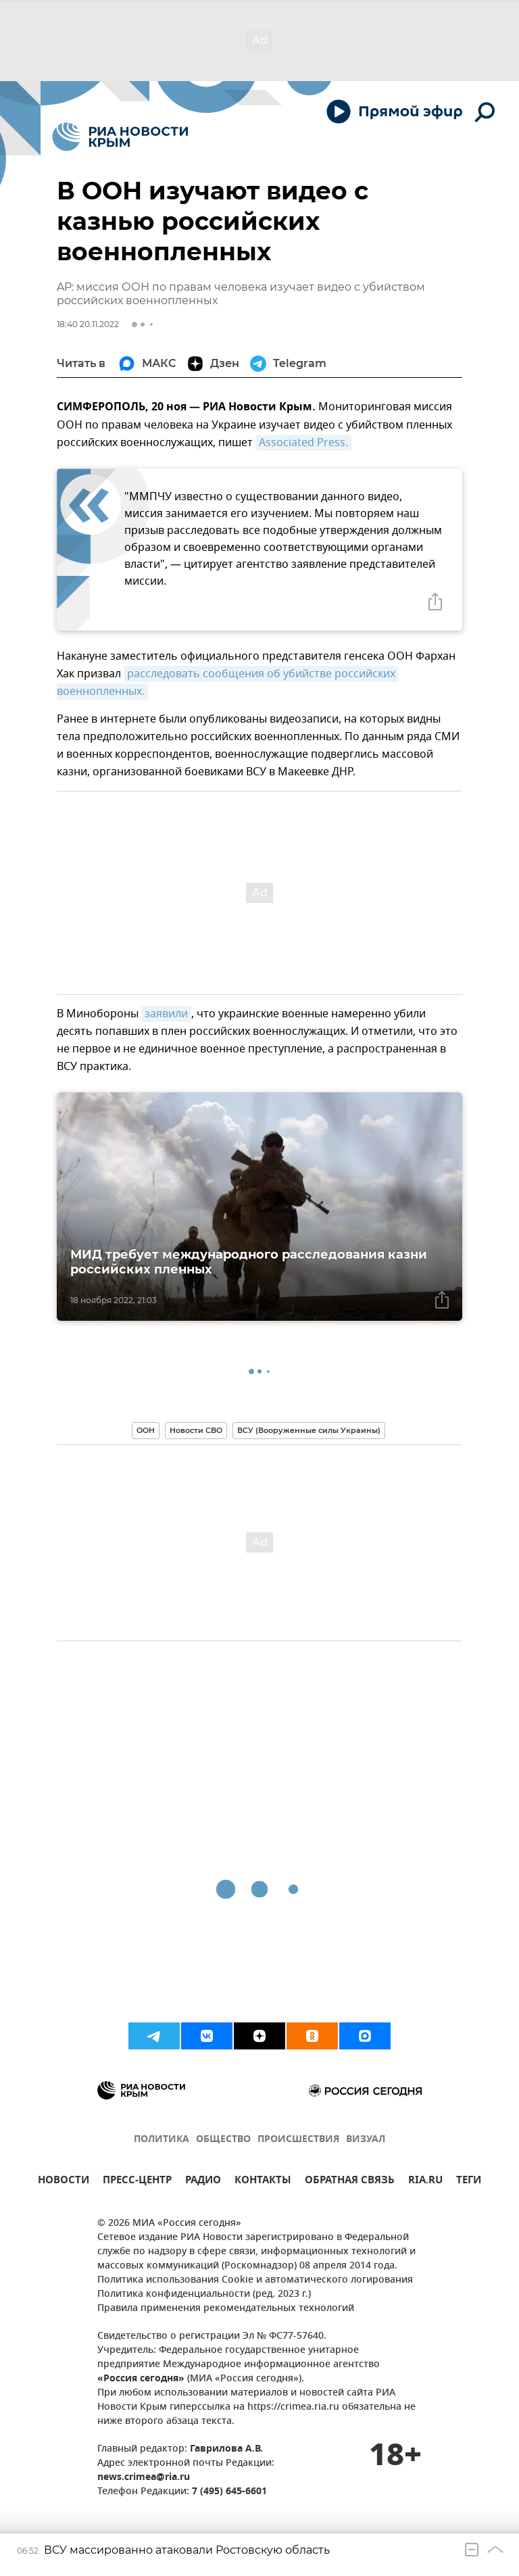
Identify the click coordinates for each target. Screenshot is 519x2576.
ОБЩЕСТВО (223, 2139)
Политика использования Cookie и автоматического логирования (255, 2280)
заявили (166, 1014)
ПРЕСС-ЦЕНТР (137, 2181)
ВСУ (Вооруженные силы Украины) (308, 1430)
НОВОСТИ (63, 2181)
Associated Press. (303, 443)
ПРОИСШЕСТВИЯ (298, 2139)
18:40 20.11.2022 (88, 324)
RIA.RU (425, 2181)
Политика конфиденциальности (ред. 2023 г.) (204, 2294)
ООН (146, 1430)
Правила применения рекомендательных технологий (225, 2308)
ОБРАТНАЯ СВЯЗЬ (350, 2181)
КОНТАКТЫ (262, 2181)
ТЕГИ (468, 2181)
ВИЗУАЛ (365, 2139)
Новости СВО (196, 1430)
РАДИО (203, 2181)
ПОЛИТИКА (161, 2139)
